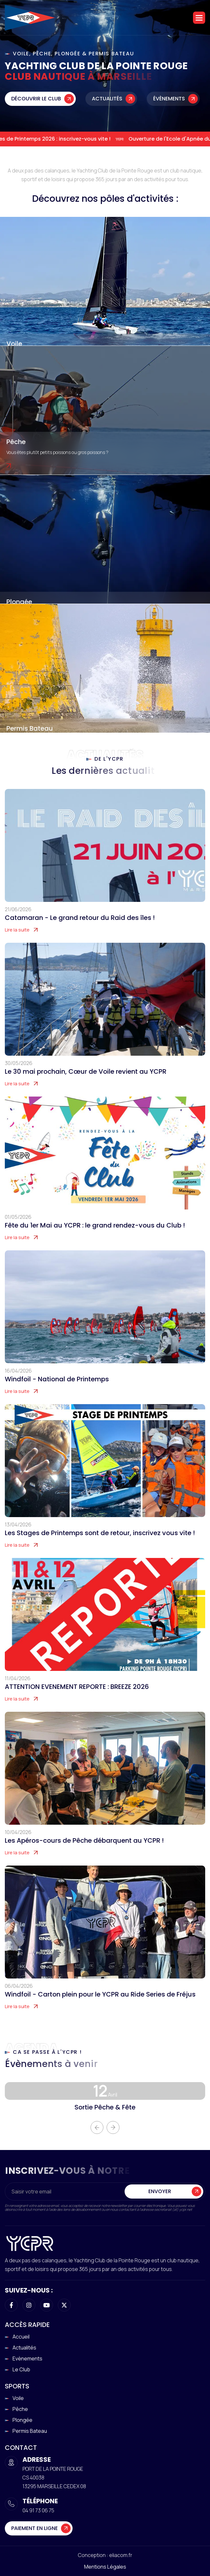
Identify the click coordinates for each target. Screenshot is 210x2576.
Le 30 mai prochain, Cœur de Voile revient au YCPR (85, 1084)
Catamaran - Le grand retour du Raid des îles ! (80, 930)
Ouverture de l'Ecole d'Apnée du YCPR (161, 139)
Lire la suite (17, 942)
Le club (21, 2369)
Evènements (27, 2358)
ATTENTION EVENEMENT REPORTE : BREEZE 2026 (77, 1699)
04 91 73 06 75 (38, 2510)
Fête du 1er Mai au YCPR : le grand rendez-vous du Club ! (95, 1237)
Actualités (107, 98)
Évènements (169, 98)
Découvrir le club (36, 98)
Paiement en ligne (34, 2528)
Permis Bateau (29, 728)
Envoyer (159, 2203)
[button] (199, 18)
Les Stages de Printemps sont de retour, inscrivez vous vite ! (100, 1545)
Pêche (16, 441)
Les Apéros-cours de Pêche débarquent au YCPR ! (84, 1853)
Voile (14, 343)
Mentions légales (105, 2566)
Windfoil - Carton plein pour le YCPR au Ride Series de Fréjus (100, 2006)
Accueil (21, 2336)
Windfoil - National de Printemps (57, 1391)
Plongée (19, 601)
